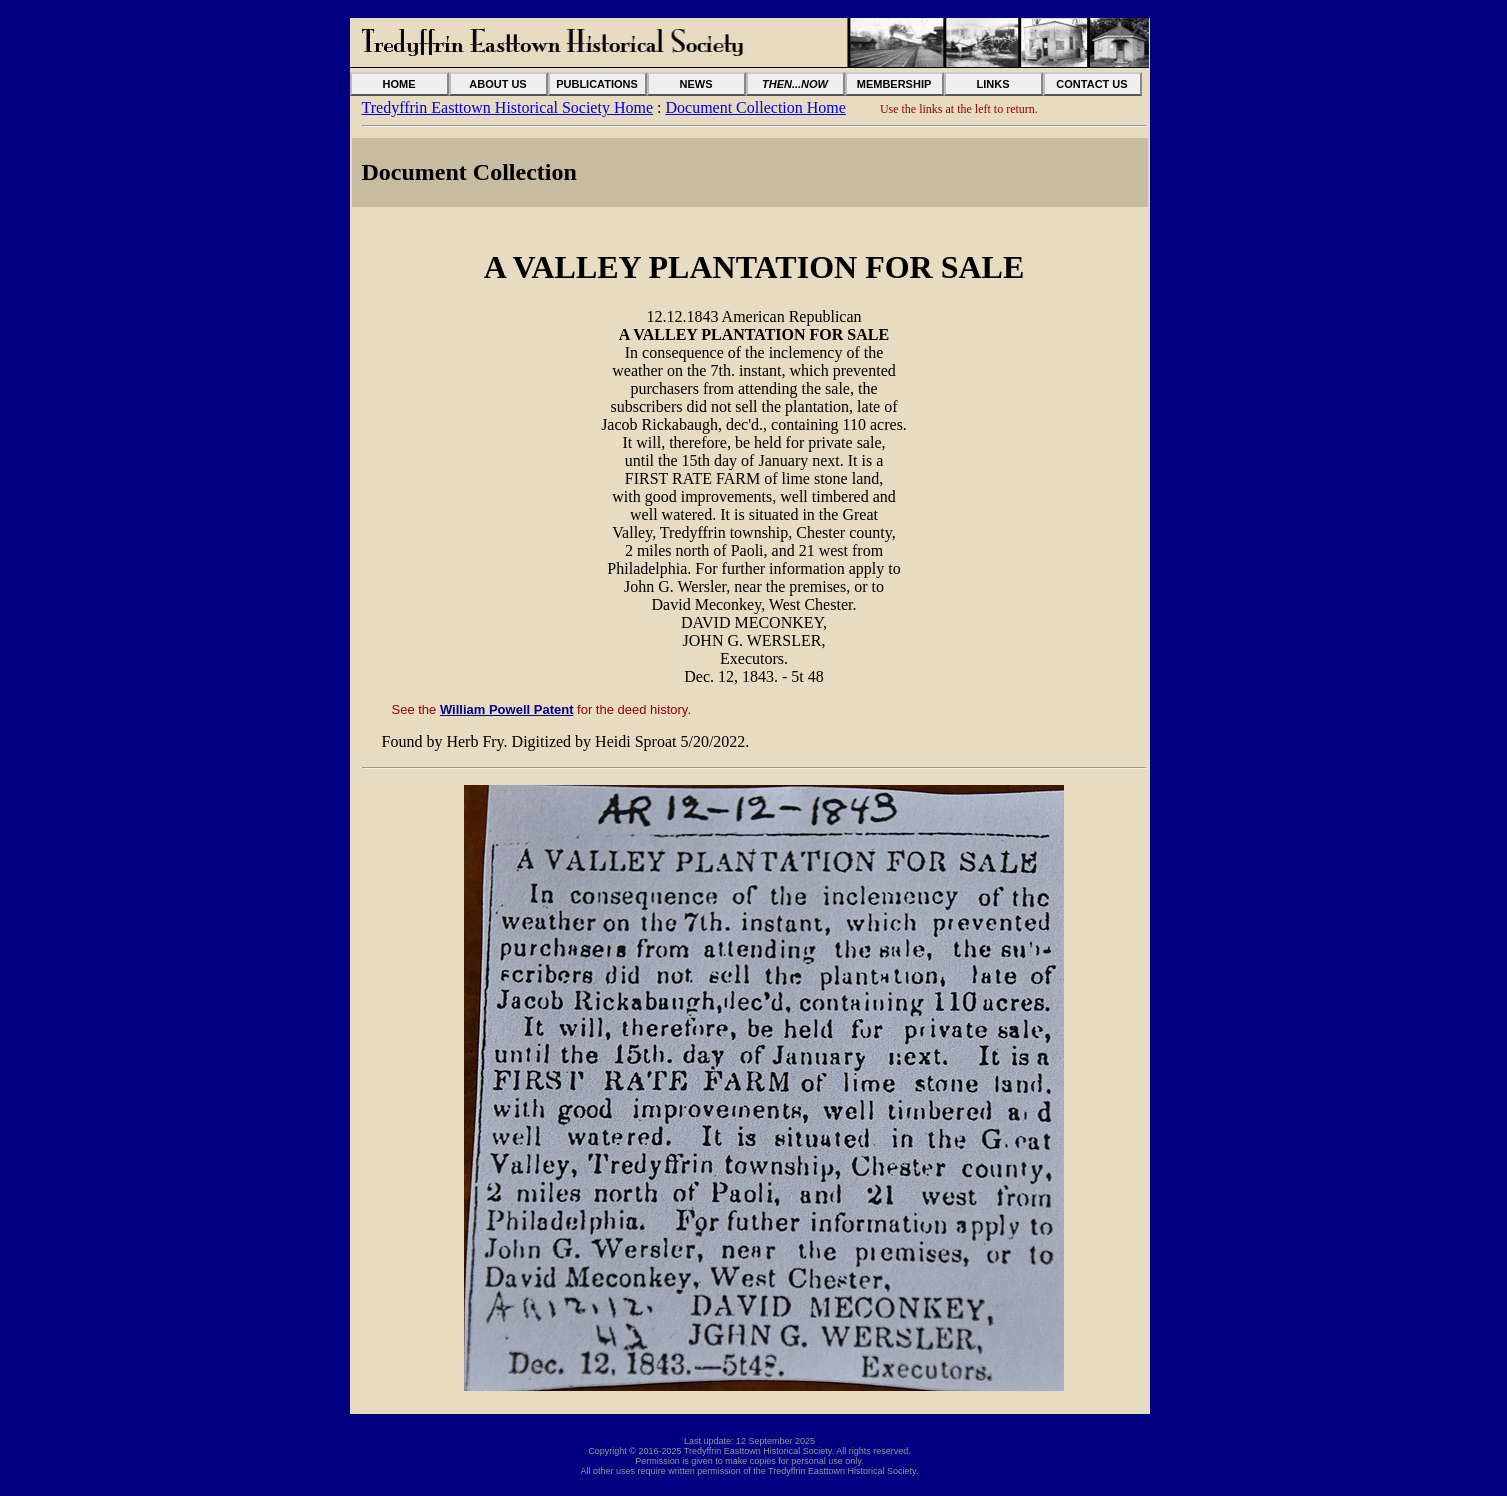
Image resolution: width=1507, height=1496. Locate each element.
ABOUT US (497, 84)
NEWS (696, 84)
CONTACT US (1091, 84)
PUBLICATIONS (597, 84)
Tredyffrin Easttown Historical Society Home (508, 107)
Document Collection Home (755, 107)
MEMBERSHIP (894, 84)
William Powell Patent (507, 709)
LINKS (993, 84)
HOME (399, 84)
